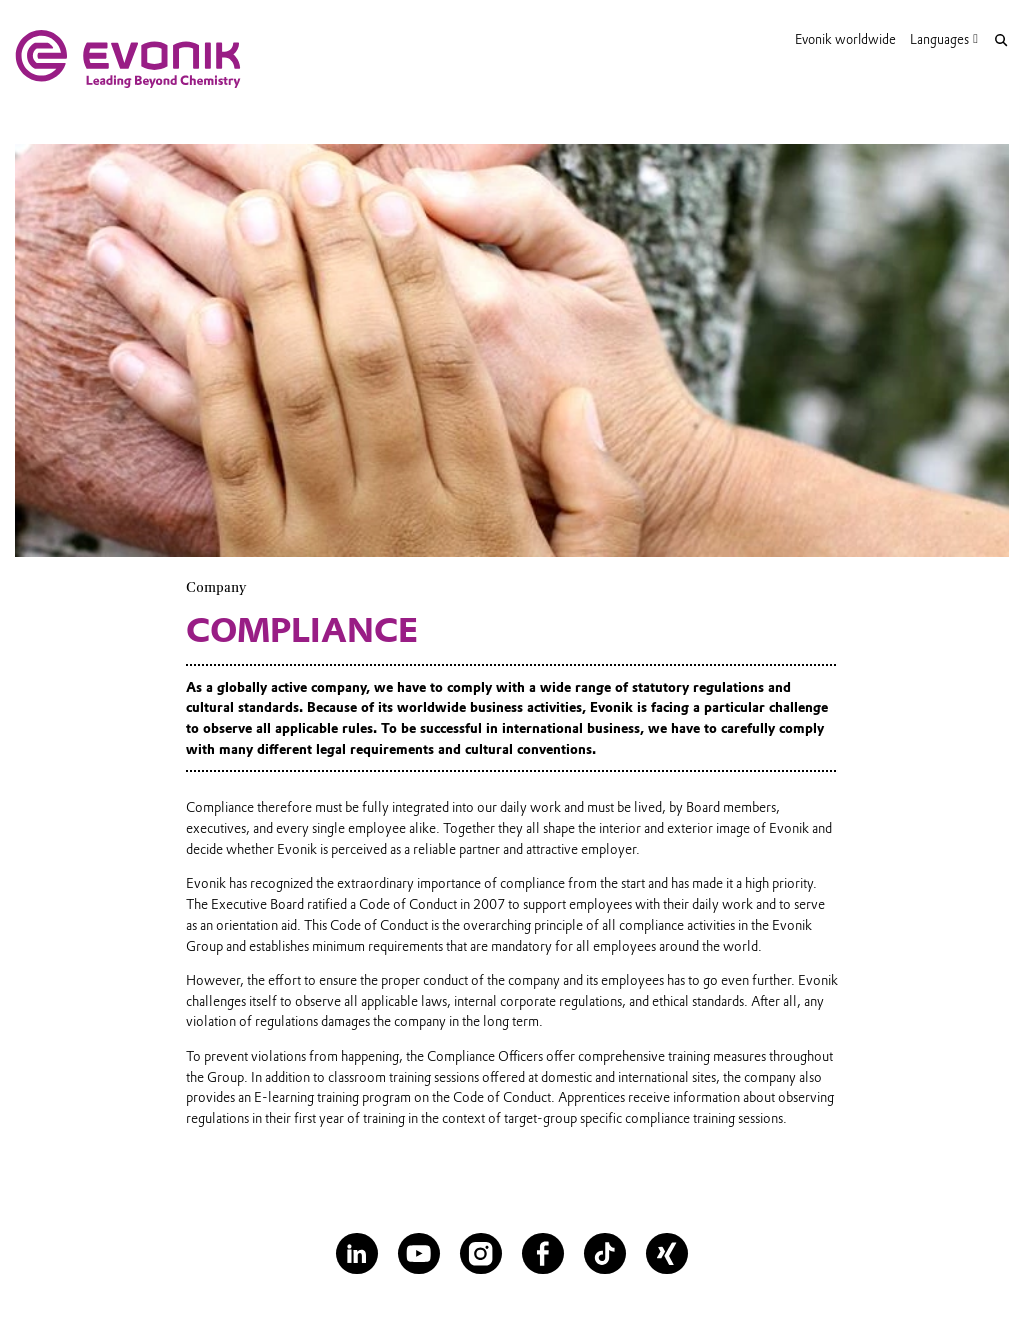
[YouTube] (418, 1253)
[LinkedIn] (356, 1253)
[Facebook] (542, 1253)
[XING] (666, 1253)
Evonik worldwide (845, 39)
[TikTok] (604, 1253)
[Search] (1000, 40)
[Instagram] (480, 1253)
